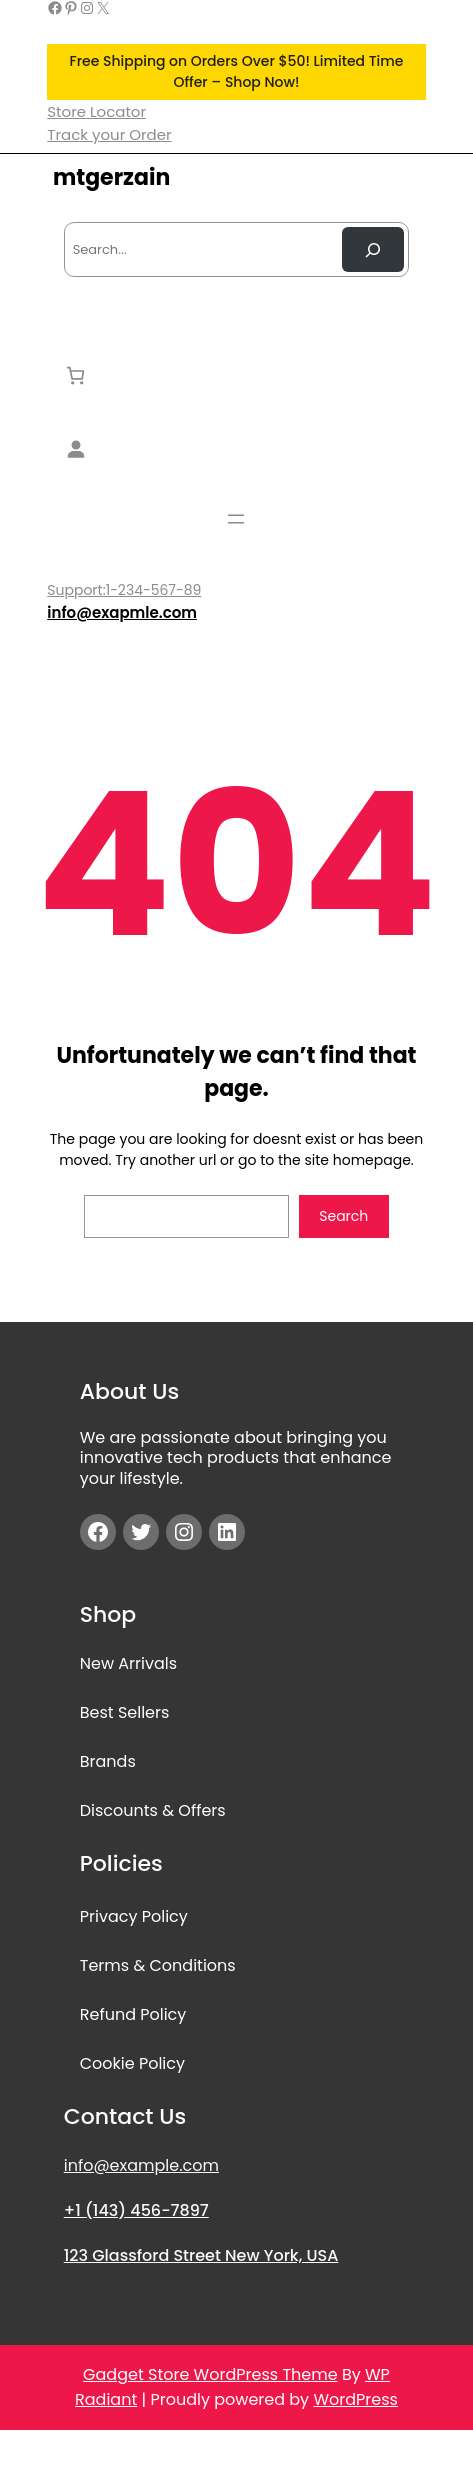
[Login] (236, 448)
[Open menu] (236, 519)
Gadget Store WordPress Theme (210, 2374)
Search (343, 1216)
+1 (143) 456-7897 (136, 2210)
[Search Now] (373, 249)
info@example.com (141, 2165)
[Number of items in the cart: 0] (75, 375)
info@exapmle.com (122, 612)
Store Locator (96, 111)
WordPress (355, 2399)
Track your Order (109, 134)
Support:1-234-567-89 (124, 590)
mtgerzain (111, 177)
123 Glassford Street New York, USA (201, 2255)
